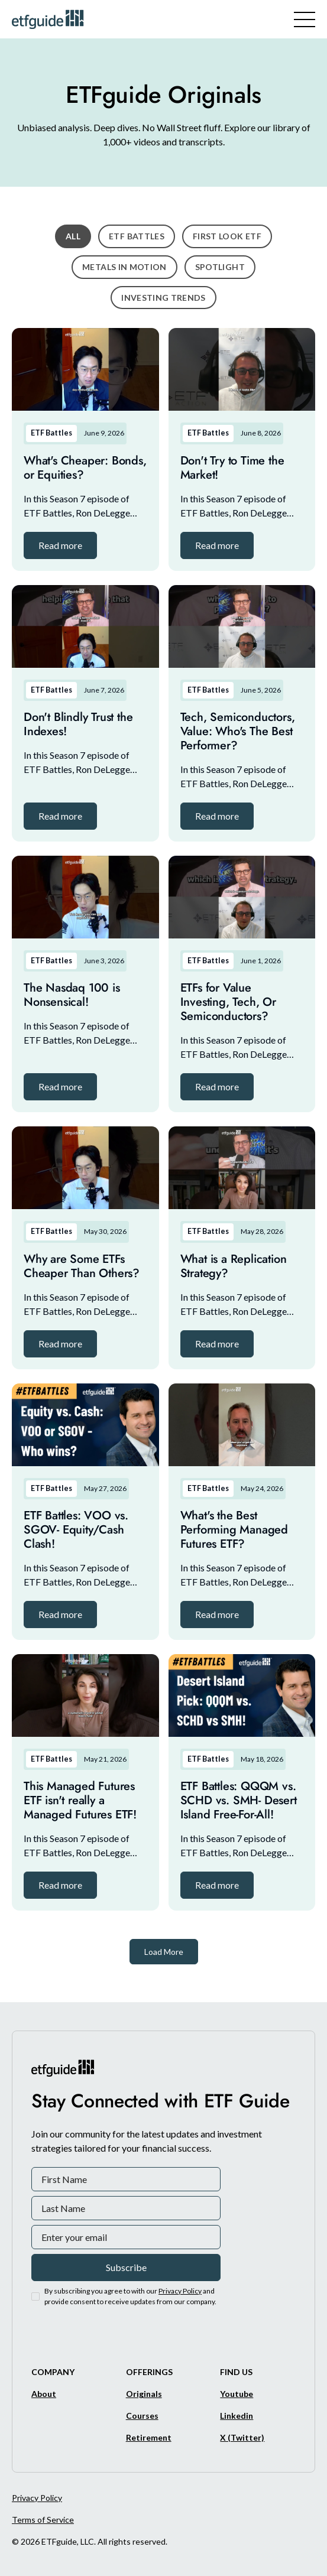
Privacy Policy (37, 2498)
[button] (60, 545)
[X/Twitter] (242, 2437)
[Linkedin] (236, 2415)
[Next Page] (163, 1951)
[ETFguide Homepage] (50, 19)
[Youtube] (236, 2393)
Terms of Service (43, 2520)
